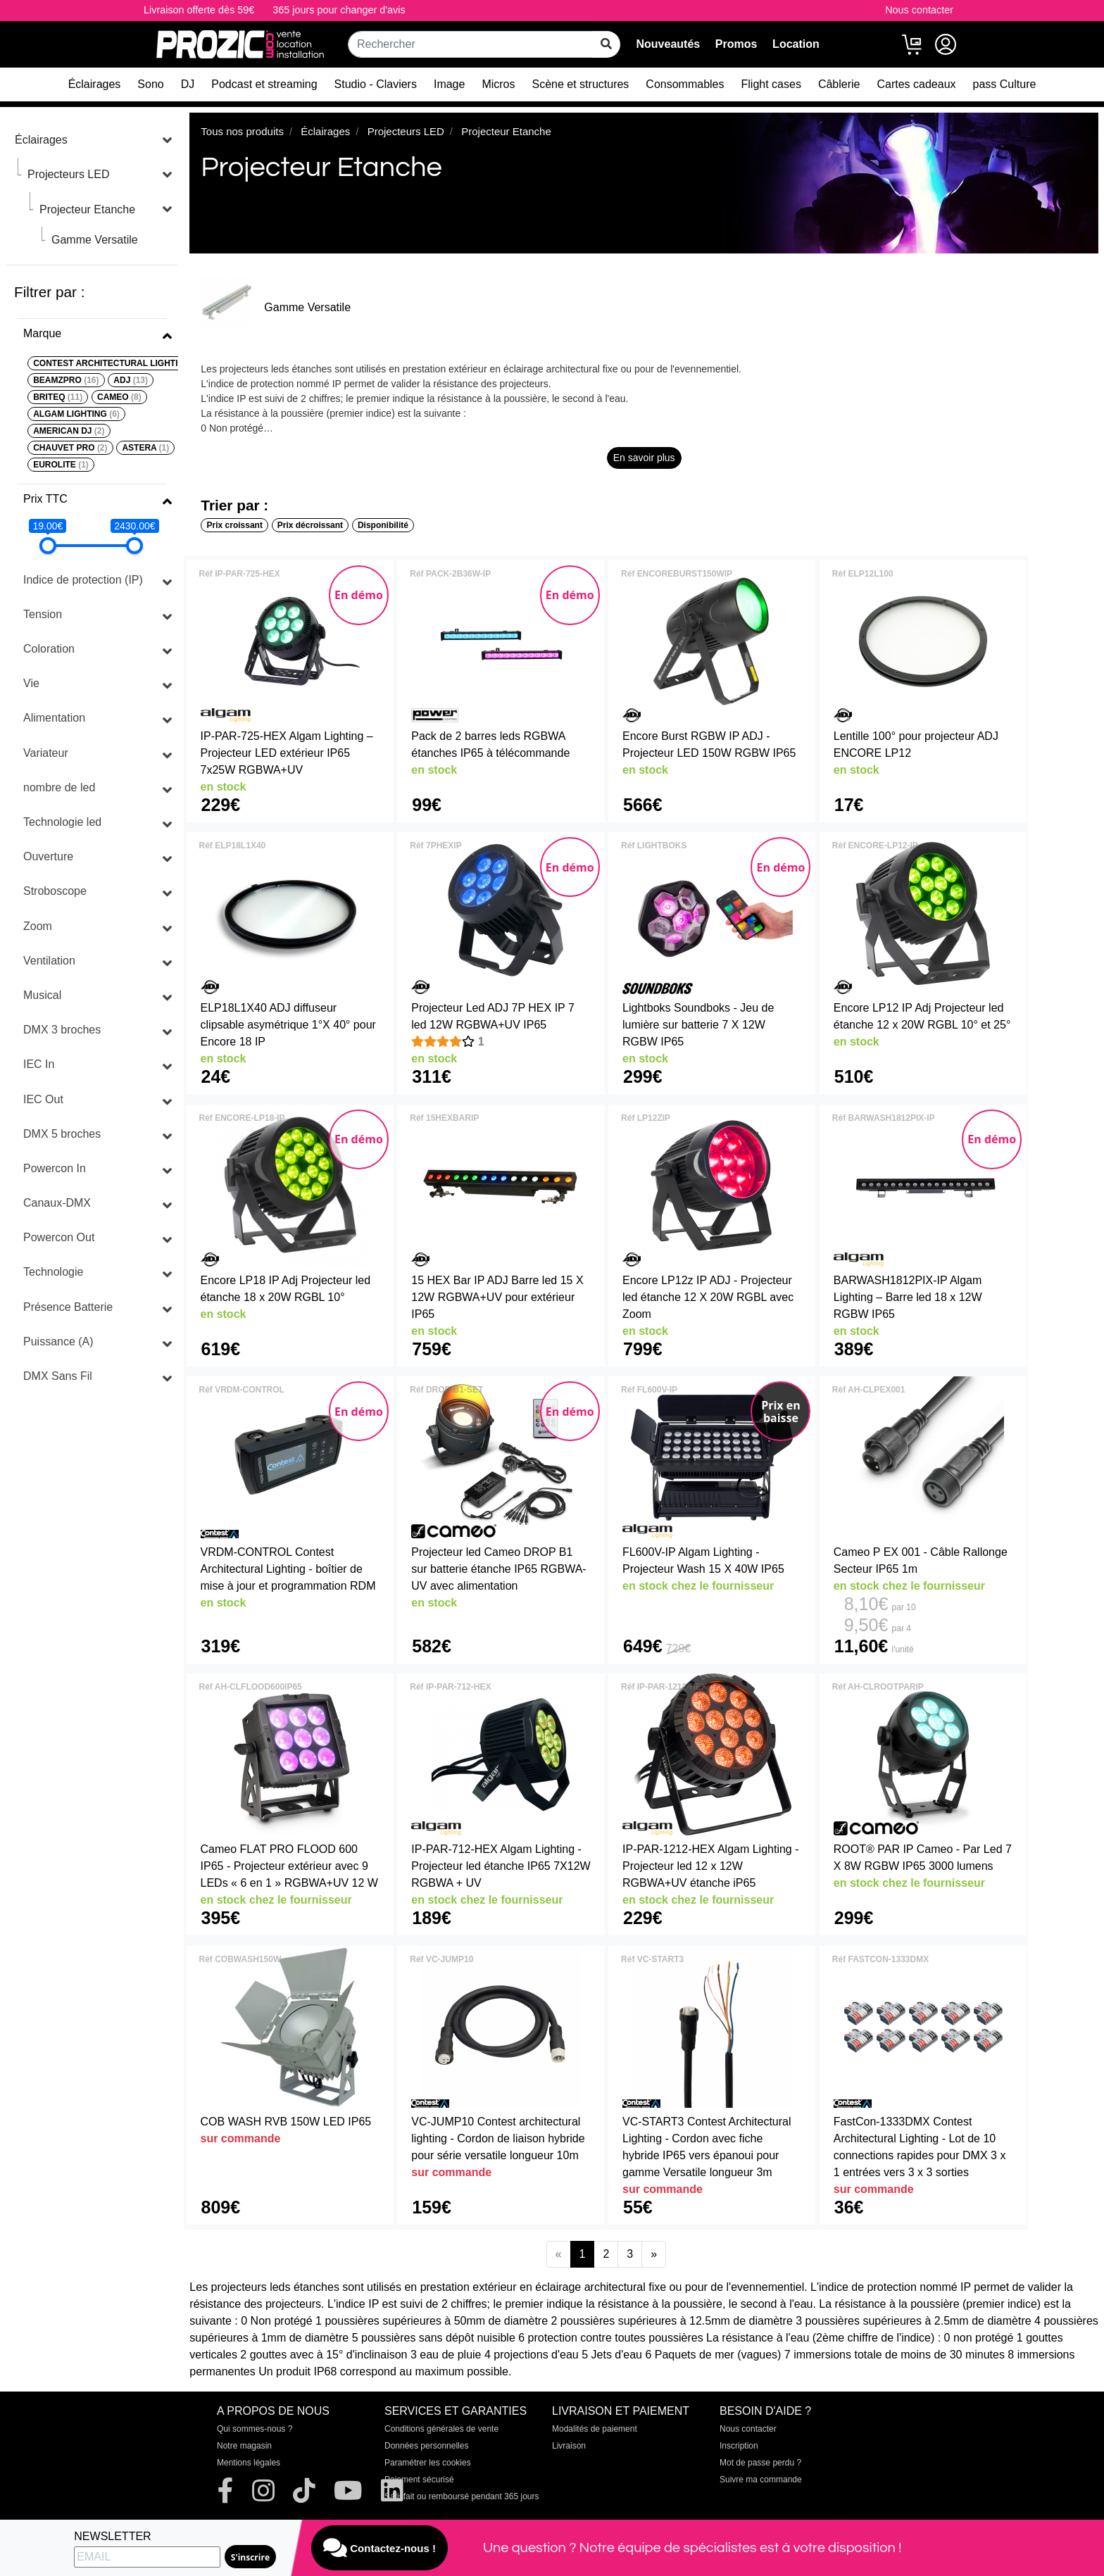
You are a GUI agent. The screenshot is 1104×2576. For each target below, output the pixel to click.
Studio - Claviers (375, 84)
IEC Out (43, 1099)
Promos (736, 44)
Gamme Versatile (94, 240)
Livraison (569, 2446)
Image (449, 84)
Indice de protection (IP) (83, 580)
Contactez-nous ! (379, 2547)
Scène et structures (580, 84)
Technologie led (62, 822)
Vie (31, 683)
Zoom (37, 926)
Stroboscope (55, 891)
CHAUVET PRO (70, 448)
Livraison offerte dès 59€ (199, 9)
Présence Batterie (68, 1307)
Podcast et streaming (264, 84)
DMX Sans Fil (57, 1376)
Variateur (45, 753)
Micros (498, 84)
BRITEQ (57, 397)
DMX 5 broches (62, 1134)
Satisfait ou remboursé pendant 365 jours (461, 2496)
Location (796, 44)
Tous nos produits (242, 131)
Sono (150, 84)
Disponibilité (383, 525)
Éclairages (94, 84)
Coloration (49, 649)
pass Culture (1004, 84)
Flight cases (771, 84)
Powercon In (54, 1168)
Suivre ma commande (761, 2479)
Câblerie (839, 84)
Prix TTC (45, 499)
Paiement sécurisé (419, 2479)
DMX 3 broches (62, 1030)
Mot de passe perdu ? (760, 2463)
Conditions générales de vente (441, 2429)
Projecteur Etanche (87, 209)
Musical (42, 995)
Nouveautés (668, 44)
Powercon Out (58, 1237)
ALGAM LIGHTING (76, 414)
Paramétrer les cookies (427, 2463)
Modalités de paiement (594, 2429)
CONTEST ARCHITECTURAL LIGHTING (120, 363)
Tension (42, 614)
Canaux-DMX (57, 1203)
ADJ (130, 380)
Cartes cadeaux (916, 84)
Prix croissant (235, 525)
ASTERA (145, 448)
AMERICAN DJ (68, 431)
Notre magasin (244, 2446)
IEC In (38, 1064)
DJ (188, 84)
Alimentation (54, 718)
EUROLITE (61, 464)
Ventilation (49, 961)
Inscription (739, 2446)
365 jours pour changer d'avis (338, 9)
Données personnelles (426, 2446)
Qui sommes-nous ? (254, 2429)
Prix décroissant (310, 525)
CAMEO (119, 397)
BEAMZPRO (66, 380)
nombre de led (59, 787)
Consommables (685, 84)
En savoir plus (644, 457)
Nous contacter (919, 9)
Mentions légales (248, 2463)
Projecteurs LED (68, 174)
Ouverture (48, 856)
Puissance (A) (58, 1341)
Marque (42, 333)
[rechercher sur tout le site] (606, 44)
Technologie (53, 1272)
